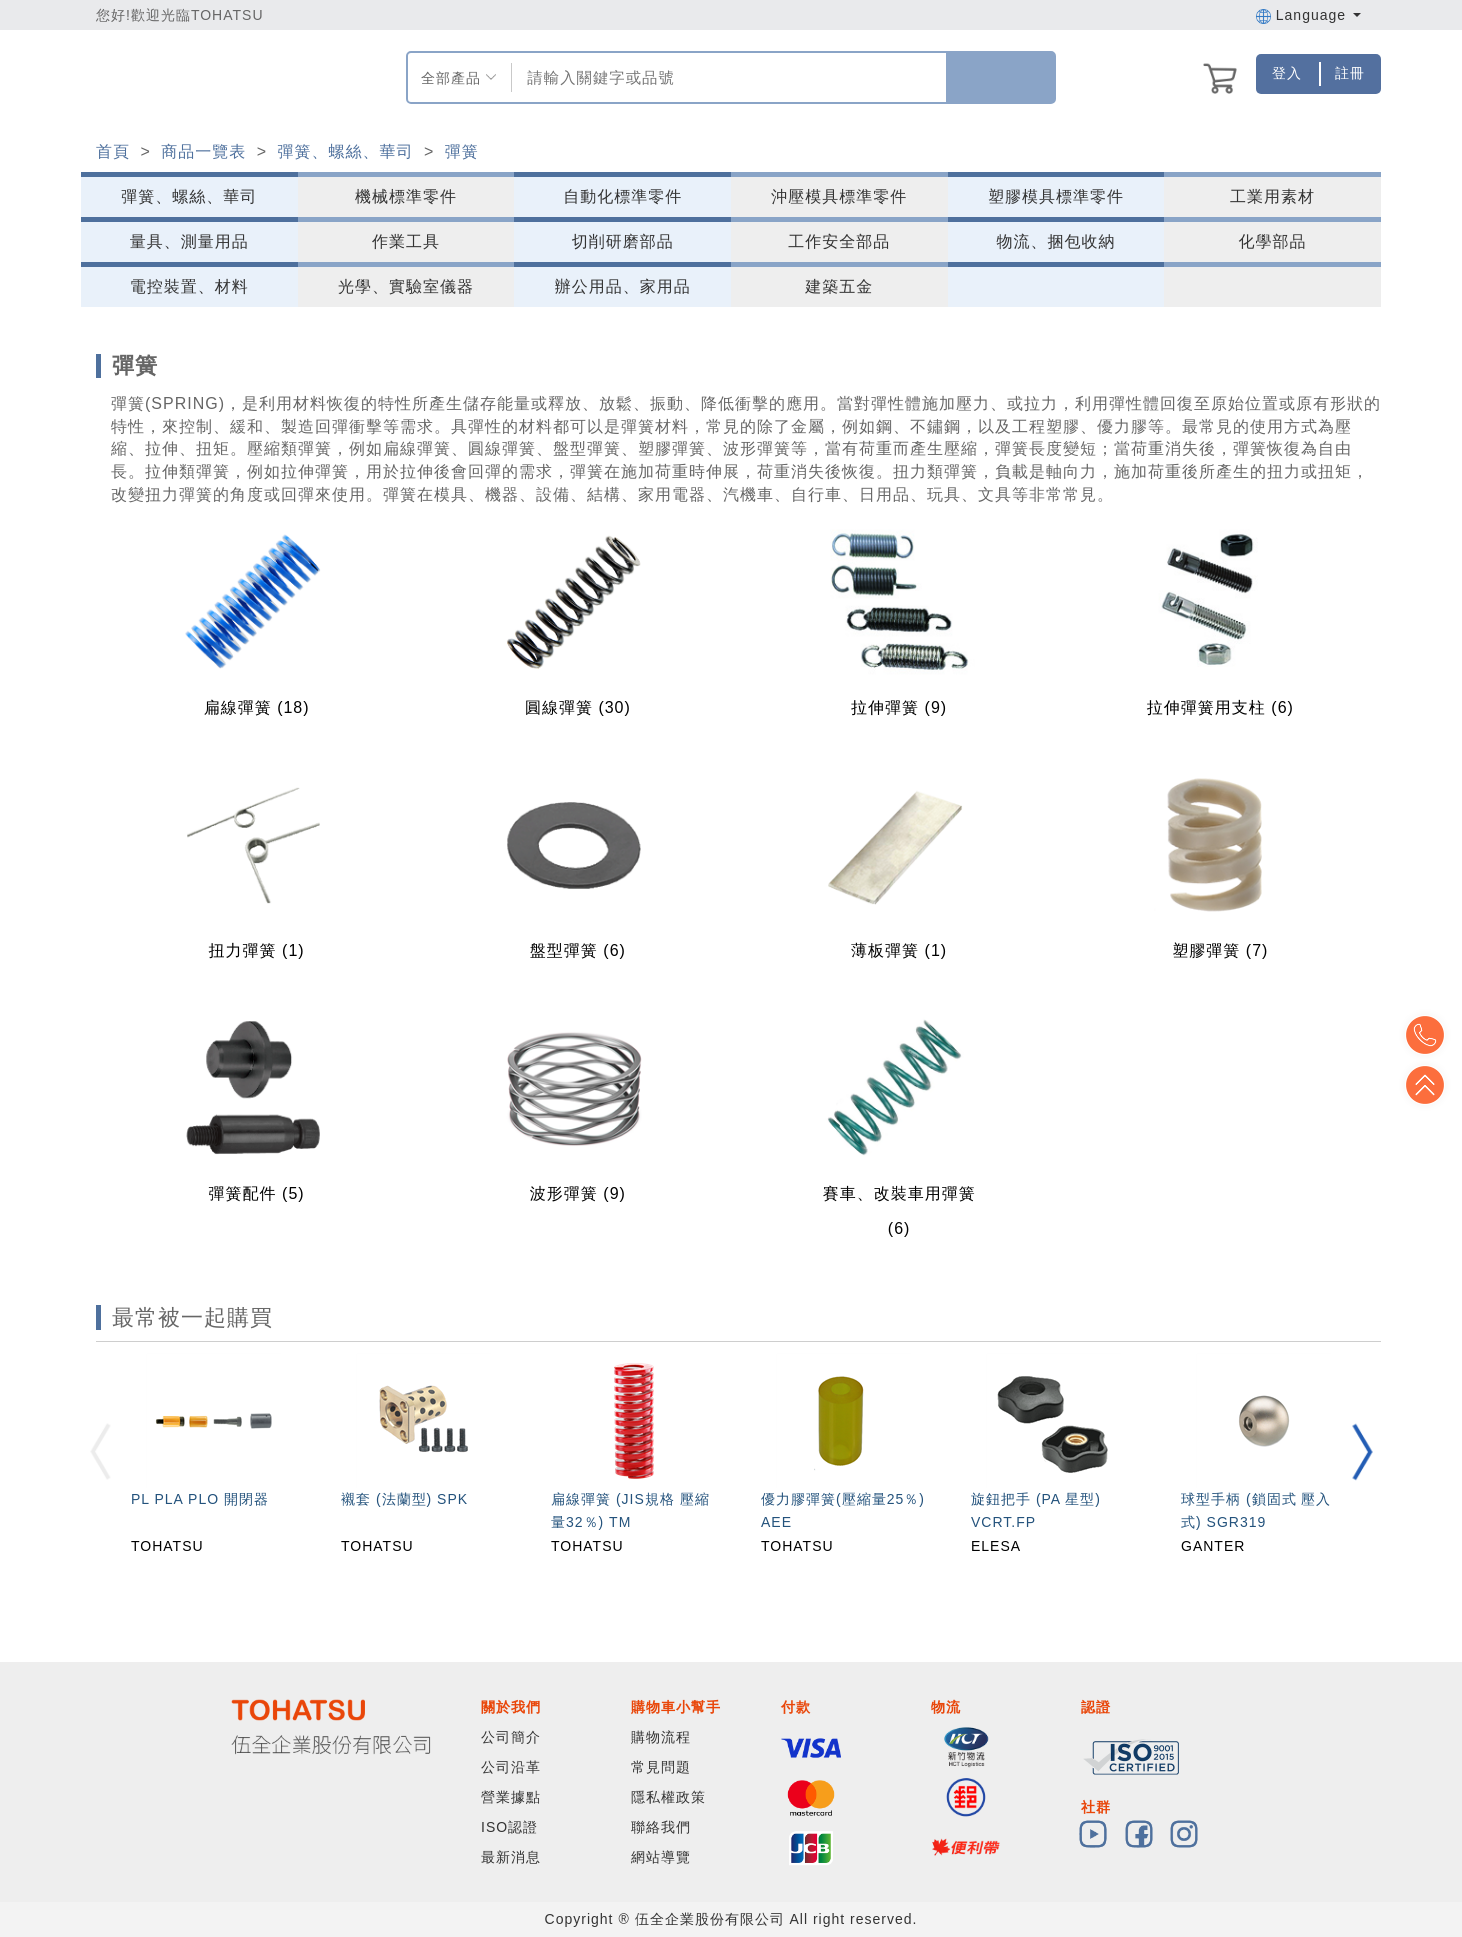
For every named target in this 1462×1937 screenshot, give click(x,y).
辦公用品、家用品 (623, 286)
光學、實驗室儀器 (406, 286)
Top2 (1432, 1035)
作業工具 (406, 241)
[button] (1362, 1452)
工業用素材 (1272, 196)
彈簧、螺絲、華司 (345, 151)
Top (1432, 1085)
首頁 (113, 151)
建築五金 (839, 286)
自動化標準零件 (622, 196)
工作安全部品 (839, 241)
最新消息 (511, 1857)
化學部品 (1273, 241)
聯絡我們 (661, 1827)
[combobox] (726, 77)
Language (1308, 15)
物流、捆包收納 (1055, 241)
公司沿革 (511, 1767)
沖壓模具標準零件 (839, 196)
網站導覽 (661, 1857)
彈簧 (462, 151)
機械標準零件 (406, 196)
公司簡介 (511, 1737)
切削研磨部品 (623, 241)
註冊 (1350, 73)
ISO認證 (509, 1827)
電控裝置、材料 (189, 286)
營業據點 (511, 1797)
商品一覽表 (203, 151)
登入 (1287, 73)
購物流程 (661, 1737)
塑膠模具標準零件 (1056, 196)
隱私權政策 (668, 1797)
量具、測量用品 (189, 241)
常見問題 (661, 1767)
